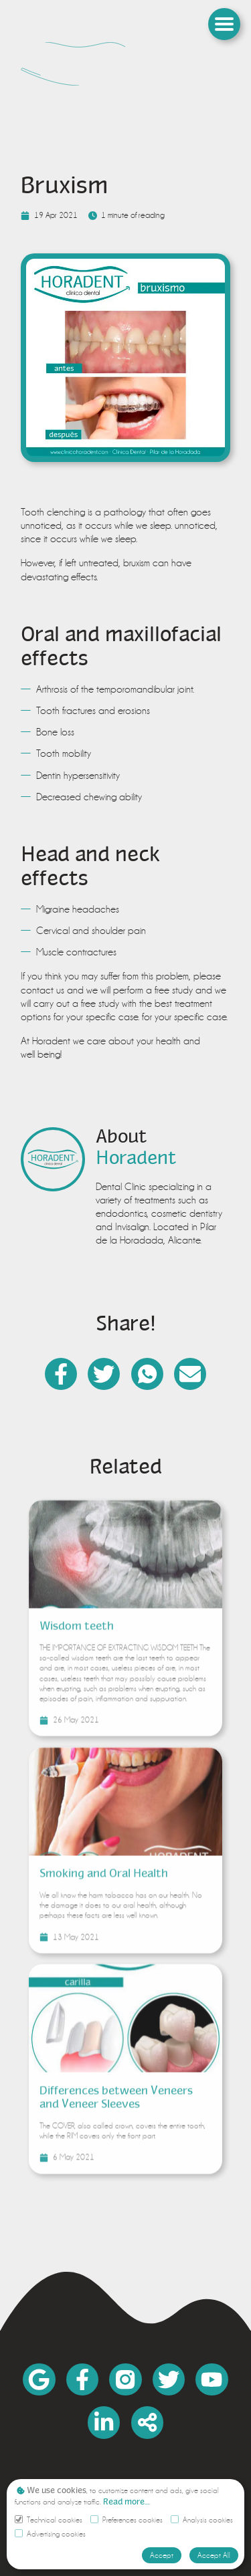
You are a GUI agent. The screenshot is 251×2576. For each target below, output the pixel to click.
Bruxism (64, 185)
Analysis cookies (202, 2519)
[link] (125, 64)
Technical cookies (48, 2519)
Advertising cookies (50, 2533)
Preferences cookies (126, 2519)
